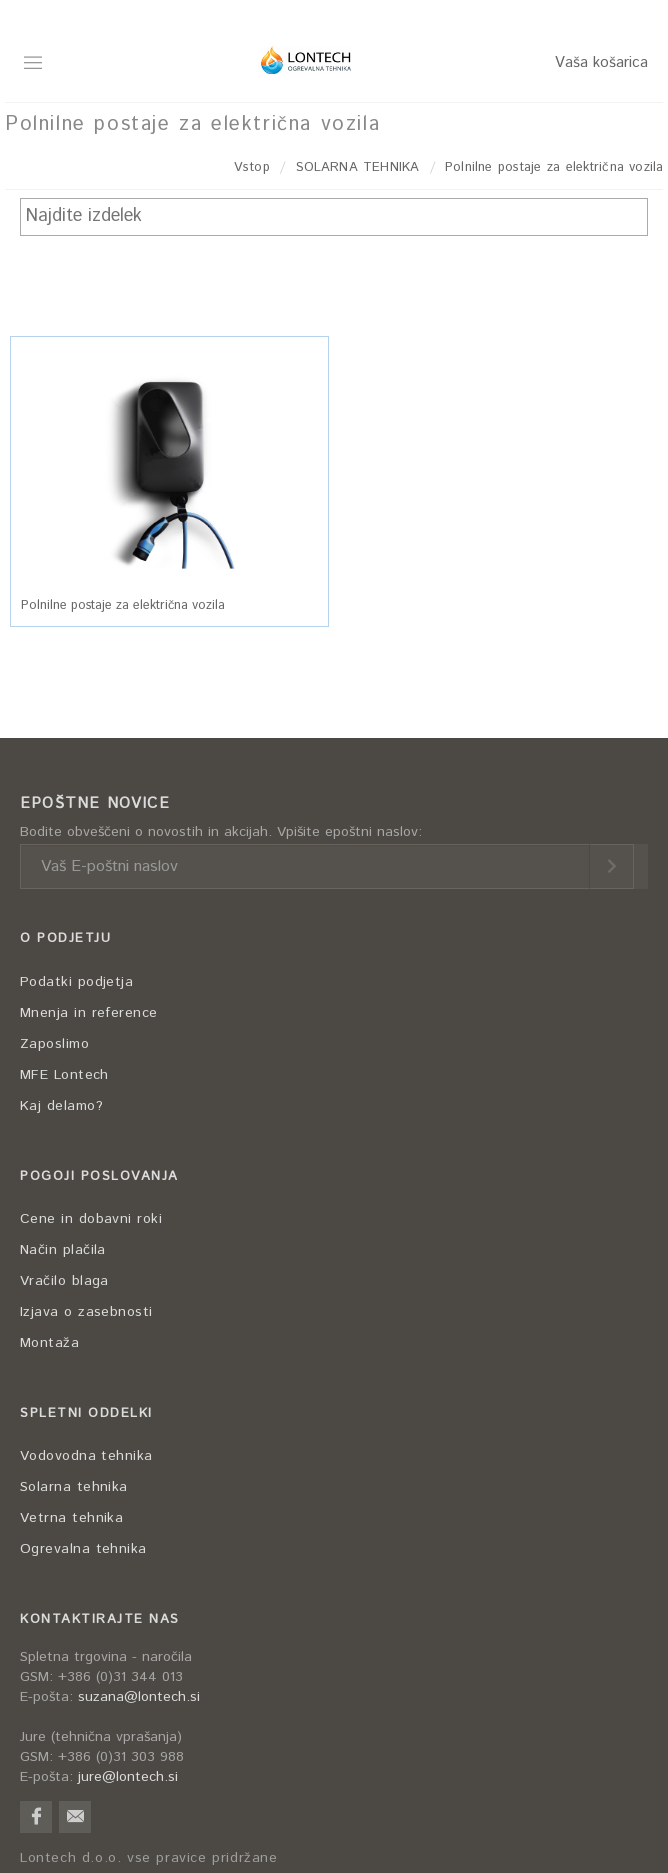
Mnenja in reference (89, 1013)
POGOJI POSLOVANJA (99, 1176)
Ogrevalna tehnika (83, 1549)
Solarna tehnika (74, 1487)
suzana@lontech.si (139, 1697)
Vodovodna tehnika (86, 1456)
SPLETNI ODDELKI (86, 1413)
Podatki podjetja (76, 982)
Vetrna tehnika (71, 1518)
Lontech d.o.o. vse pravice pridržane (149, 1858)
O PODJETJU (65, 938)
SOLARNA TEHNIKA (357, 167)
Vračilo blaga (64, 1281)
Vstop (252, 167)
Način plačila (63, 1250)
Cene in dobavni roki (91, 1219)
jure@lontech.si (128, 1777)
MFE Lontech (64, 1075)
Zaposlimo (54, 1044)
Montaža (49, 1343)
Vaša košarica (601, 62)
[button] (169, 458)
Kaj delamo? (61, 1106)
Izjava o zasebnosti (86, 1312)
